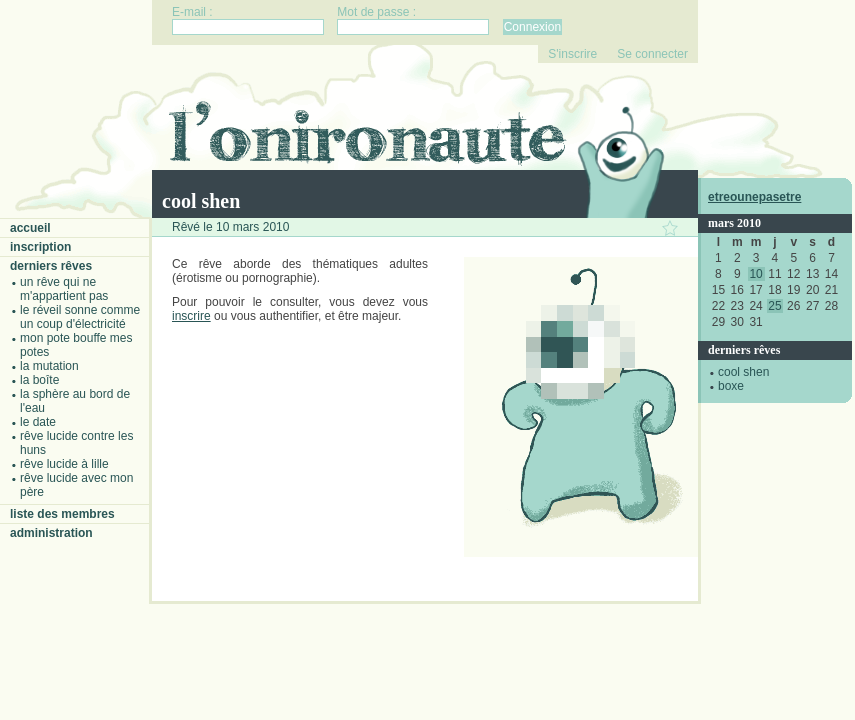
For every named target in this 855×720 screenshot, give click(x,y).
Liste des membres (62, 514)
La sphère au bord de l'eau (75, 401)
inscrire (191, 316)
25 (774, 306)
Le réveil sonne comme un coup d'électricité (80, 317)
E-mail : (192, 12)
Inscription (40, 247)
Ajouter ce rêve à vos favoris (670, 228)
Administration (51, 533)
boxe (731, 386)
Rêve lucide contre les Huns (76, 443)
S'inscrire (572, 54)
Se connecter (652, 54)
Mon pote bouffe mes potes (76, 345)
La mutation (49, 366)
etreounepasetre (754, 197)
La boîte (39, 380)
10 (755, 274)
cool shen (743, 372)
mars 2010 (734, 223)
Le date (38, 422)
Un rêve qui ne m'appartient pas (64, 289)
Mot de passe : (376, 12)
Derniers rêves (51, 266)
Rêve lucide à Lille (64, 464)
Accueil (30, 228)
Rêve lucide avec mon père (76, 485)
